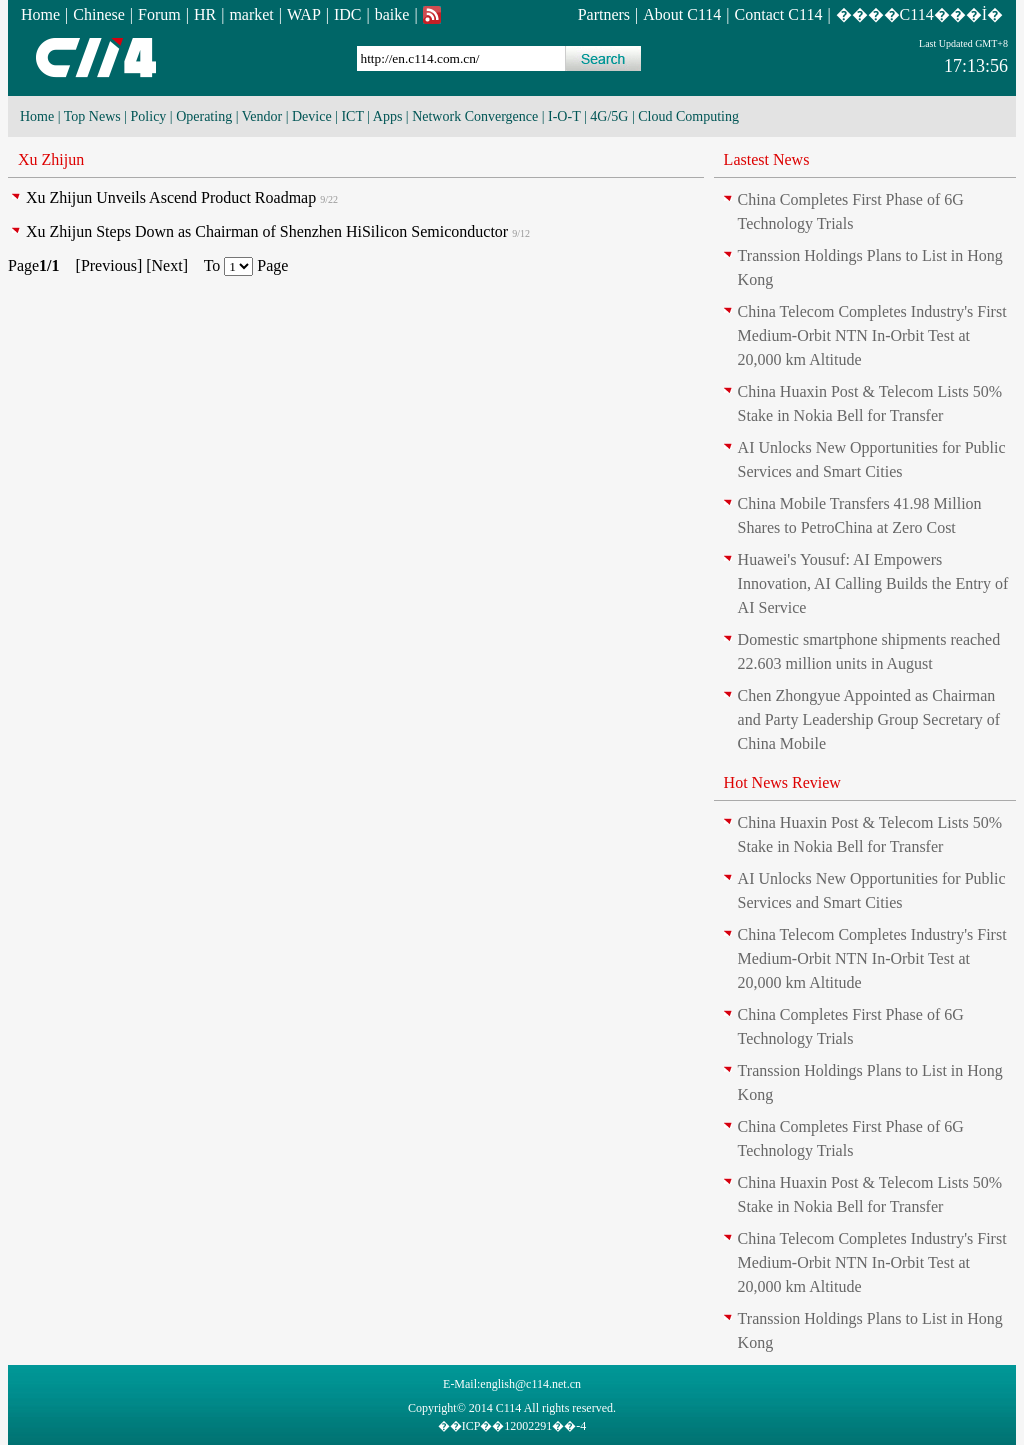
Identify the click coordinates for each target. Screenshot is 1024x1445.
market (251, 14)
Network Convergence (475, 116)
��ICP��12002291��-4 (512, 1426)
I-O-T (564, 116)
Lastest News (767, 159)
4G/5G (609, 116)
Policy (149, 116)
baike (392, 14)
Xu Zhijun (51, 159)
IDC (348, 14)
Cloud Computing (688, 116)
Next (167, 265)
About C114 (682, 14)
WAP (304, 14)
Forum (159, 14)
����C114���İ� (919, 14)
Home (40, 14)
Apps (388, 116)
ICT (352, 116)
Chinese (99, 14)
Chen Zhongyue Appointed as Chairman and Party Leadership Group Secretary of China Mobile (869, 719)
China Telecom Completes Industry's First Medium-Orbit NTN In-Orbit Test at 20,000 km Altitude (872, 335)
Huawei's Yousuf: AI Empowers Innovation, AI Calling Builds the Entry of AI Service (873, 583)
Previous (109, 265)
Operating (204, 116)
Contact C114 (779, 14)
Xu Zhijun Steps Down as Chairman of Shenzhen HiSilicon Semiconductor (267, 231)
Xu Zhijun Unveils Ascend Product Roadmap (171, 197)
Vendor (262, 116)
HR (205, 14)
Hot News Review (782, 782)
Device (312, 116)
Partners (604, 14)
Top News (92, 116)
